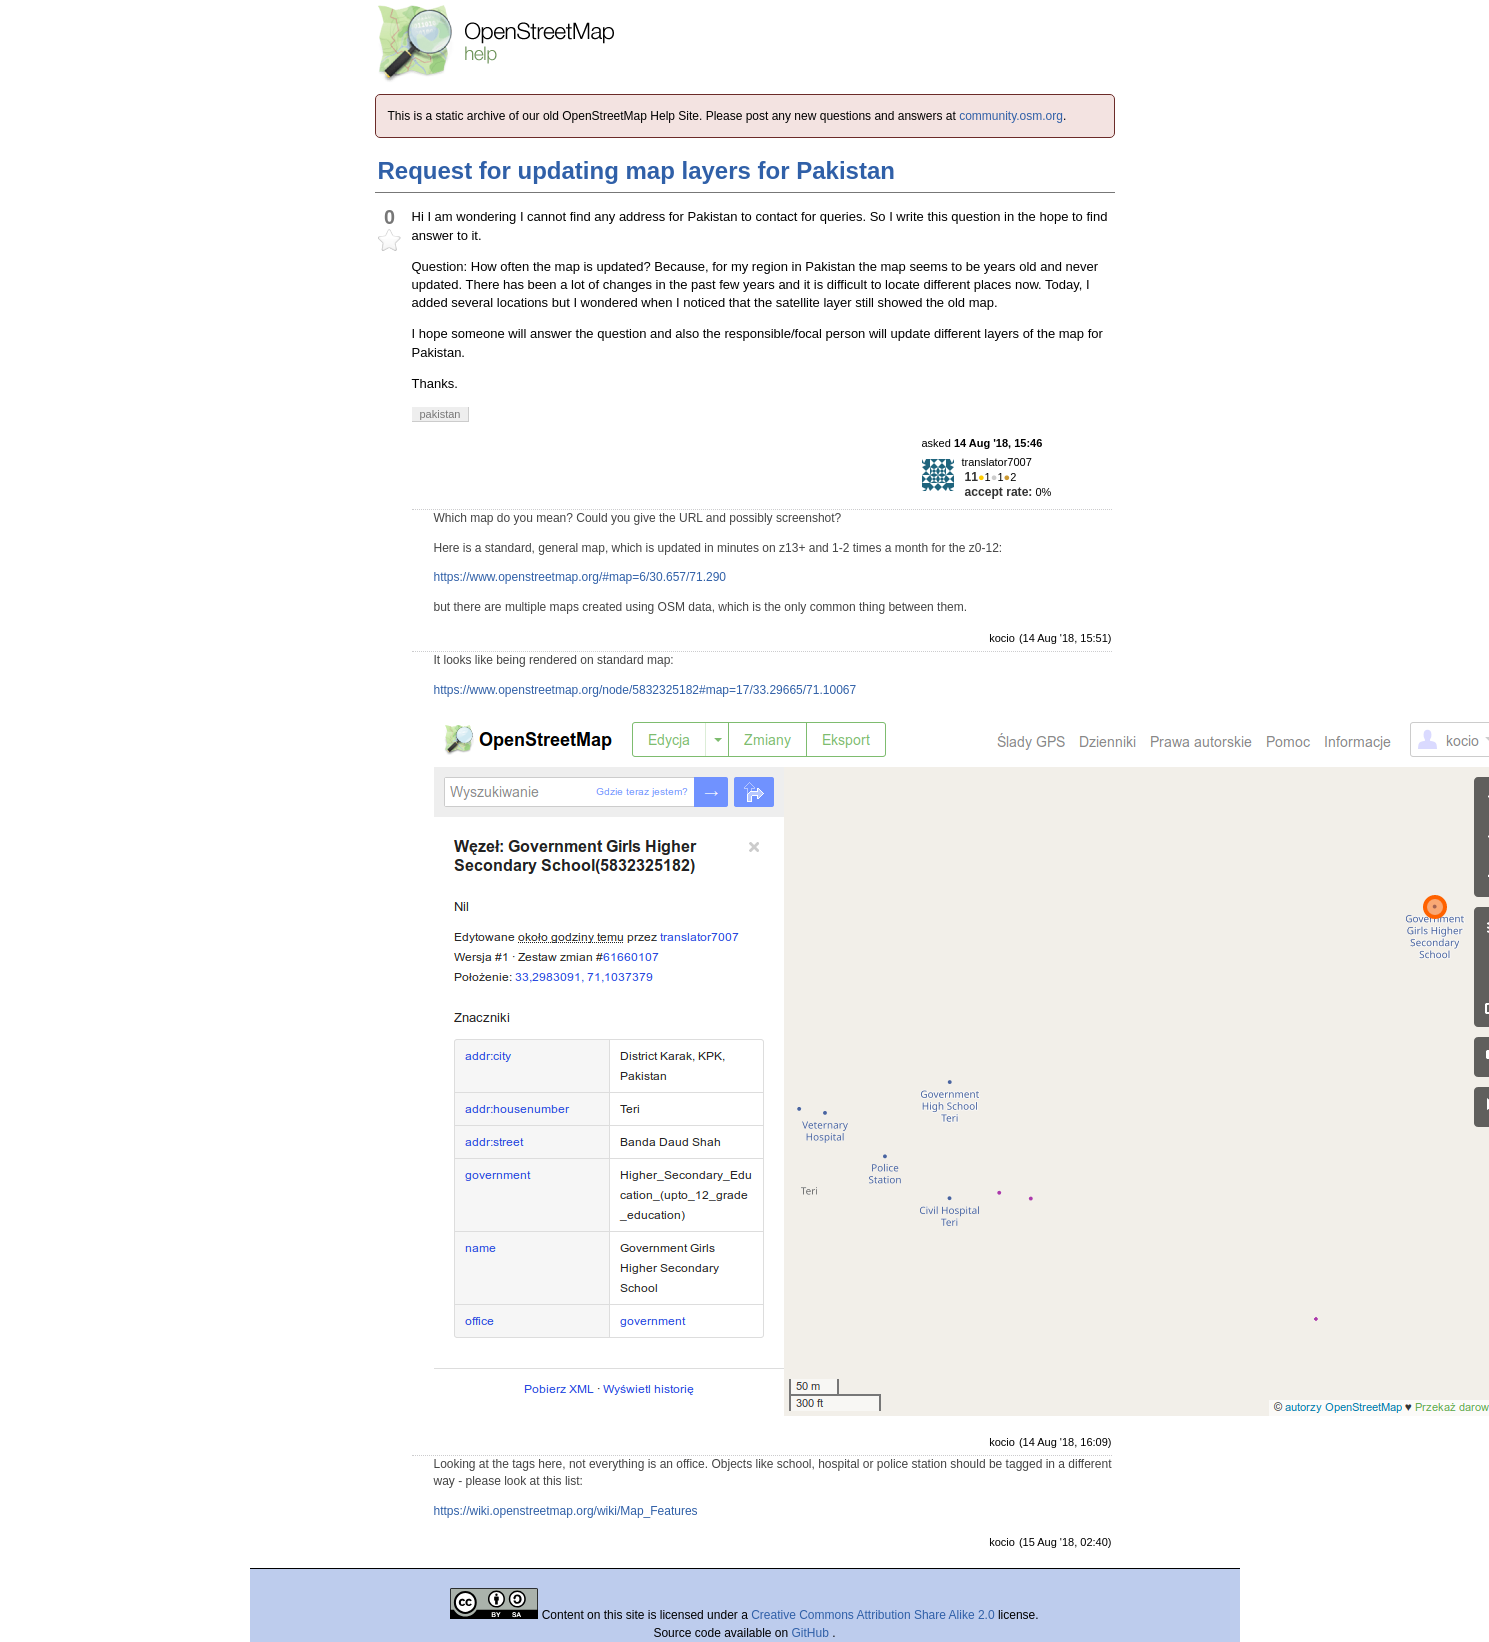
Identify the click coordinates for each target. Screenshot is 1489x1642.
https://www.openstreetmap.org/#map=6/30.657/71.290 (580, 577)
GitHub (812, 1633)
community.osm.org (1011, 116)
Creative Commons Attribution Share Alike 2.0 (872, 1615)
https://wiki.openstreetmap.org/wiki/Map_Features (566, 1511)
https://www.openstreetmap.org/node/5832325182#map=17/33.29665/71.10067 (645, 690)
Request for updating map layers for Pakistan (636, 170)
